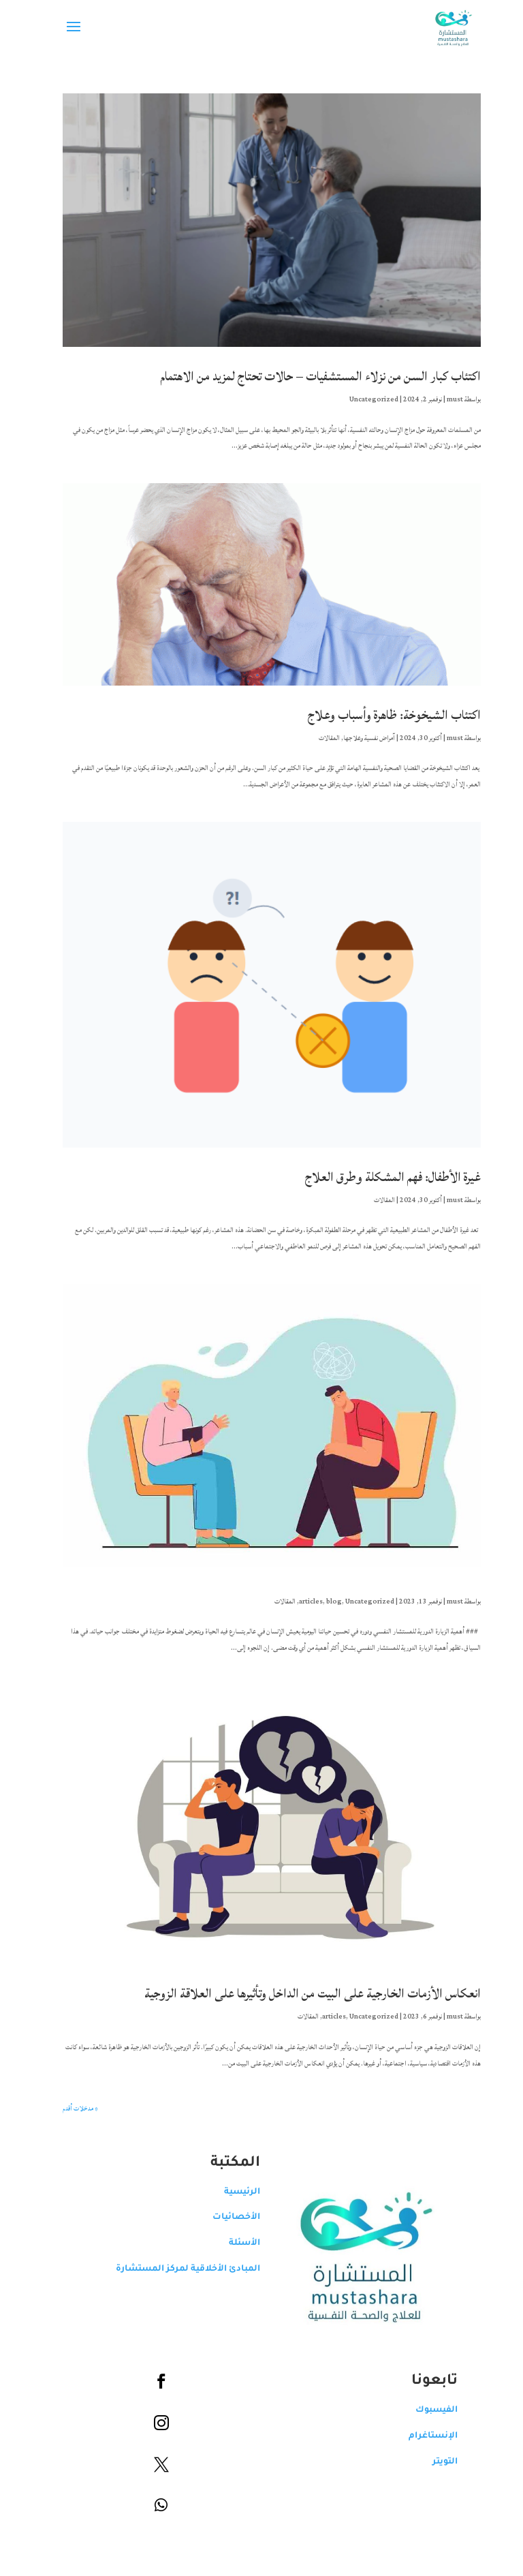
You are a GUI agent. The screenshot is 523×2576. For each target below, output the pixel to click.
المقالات (319, 738)
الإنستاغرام (422, 2436)
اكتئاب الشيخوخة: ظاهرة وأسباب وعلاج (384, 715)
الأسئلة (234, 2243)
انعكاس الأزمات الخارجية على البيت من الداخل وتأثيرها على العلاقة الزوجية (302, 1993)
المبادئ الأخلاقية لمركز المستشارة (178, 2269)
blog (324, 1601)
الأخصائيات (226, 2217)
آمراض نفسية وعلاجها (359, 738)
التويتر (434, 2462)
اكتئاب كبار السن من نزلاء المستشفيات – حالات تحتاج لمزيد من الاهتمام (310, 376)
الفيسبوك (426, 2410)
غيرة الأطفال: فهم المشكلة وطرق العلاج (383, 1177)
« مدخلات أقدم (70, 2108)
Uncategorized (363, 399)
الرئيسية (232, 2192)
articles (301, 1601)
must (445, 399)
